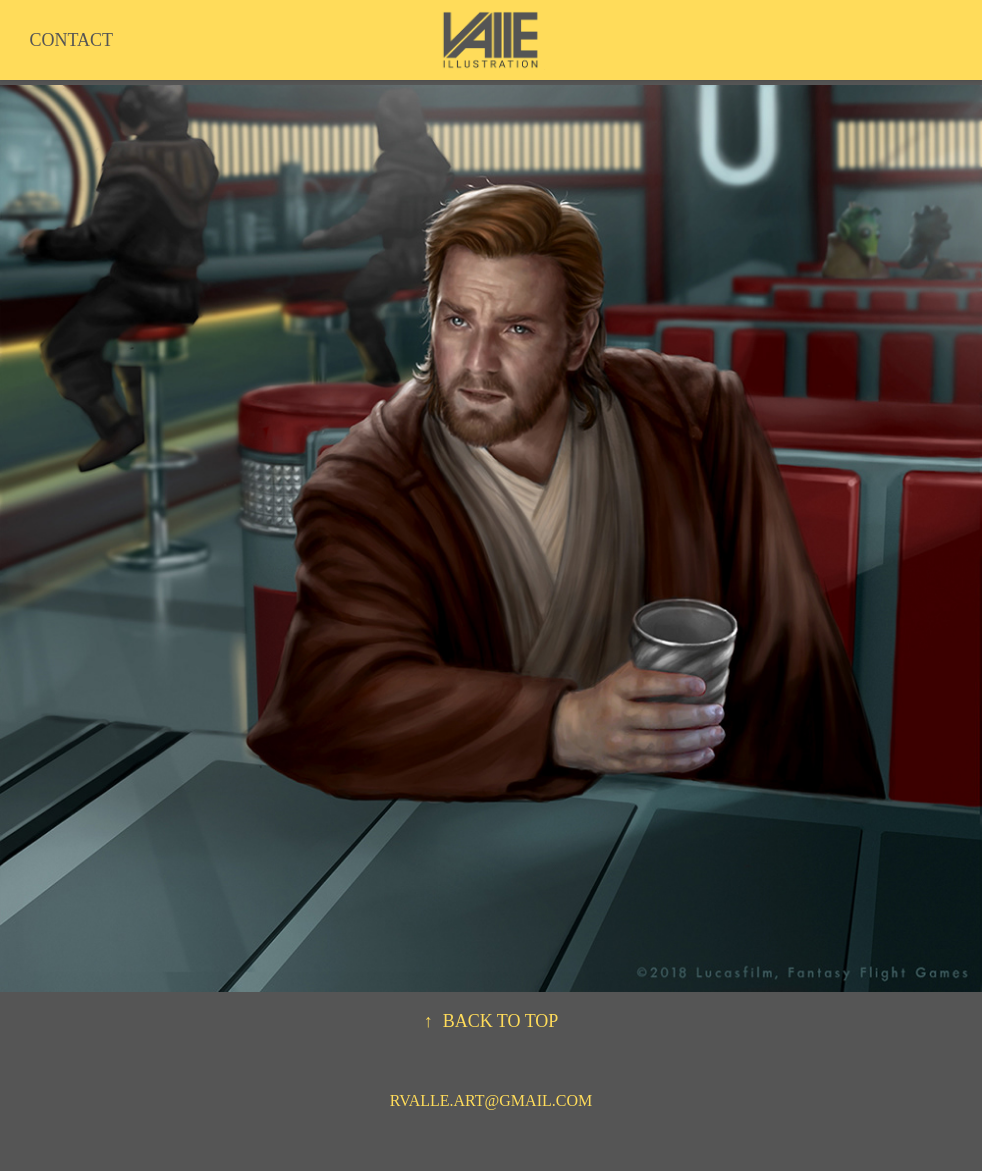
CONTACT (71, 40)
